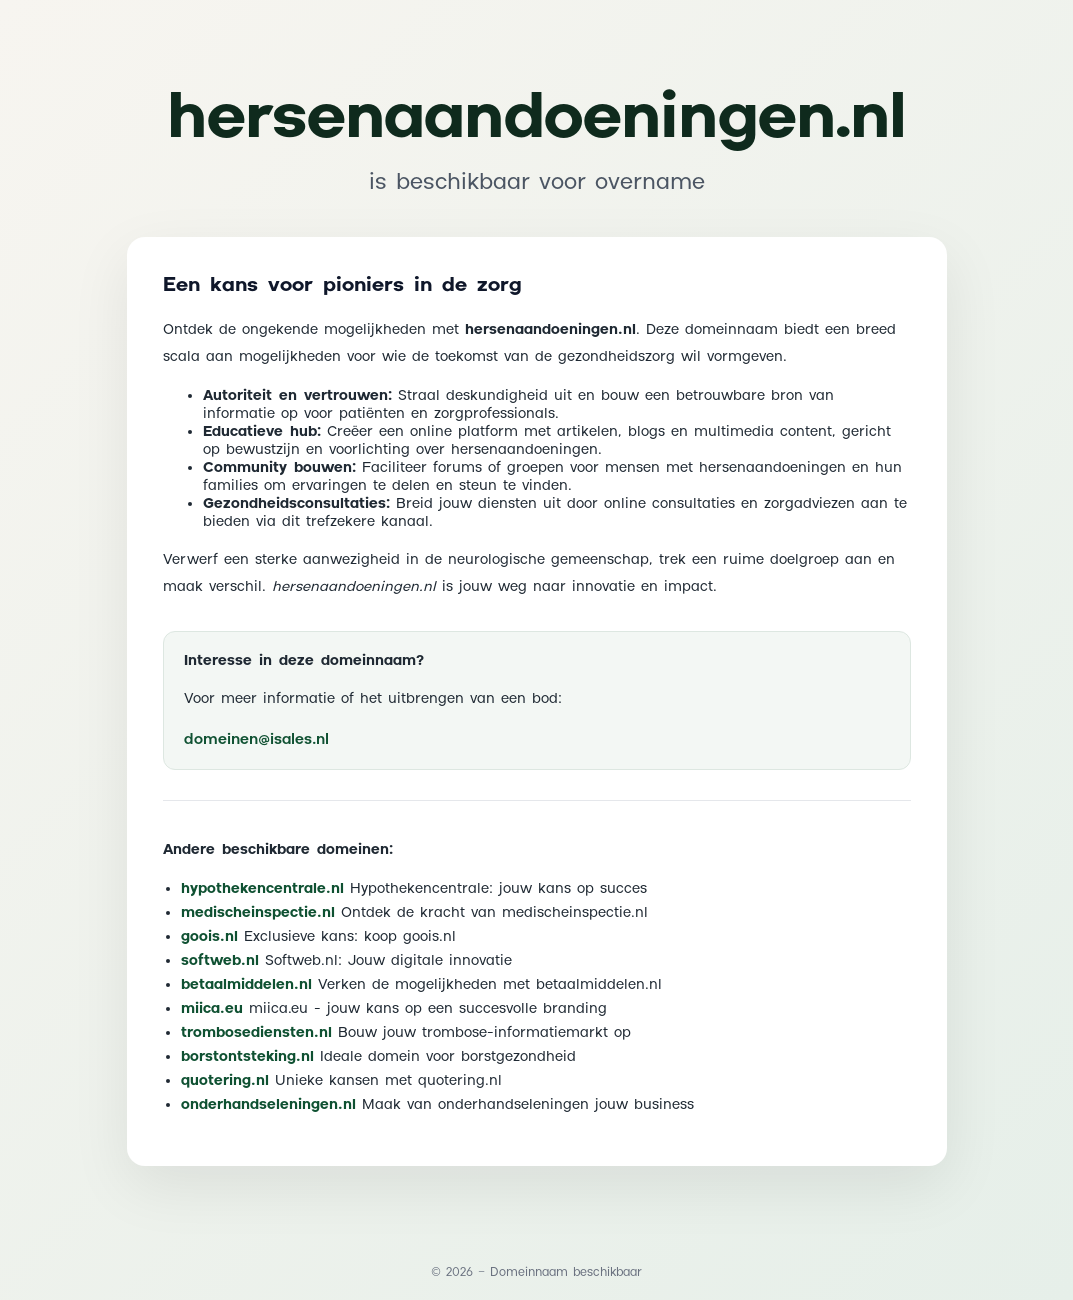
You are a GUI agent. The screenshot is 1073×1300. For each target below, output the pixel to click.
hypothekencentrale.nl (262, 889)
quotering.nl (225, 1081)
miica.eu (212, 1009)
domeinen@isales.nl (256, 739)
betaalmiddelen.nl (246, 985)
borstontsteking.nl (247, 1057)
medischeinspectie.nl (258, 913)
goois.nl (209, 937)
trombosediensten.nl (256, 1033)
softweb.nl (220, 961)
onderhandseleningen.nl (268, 1105)
